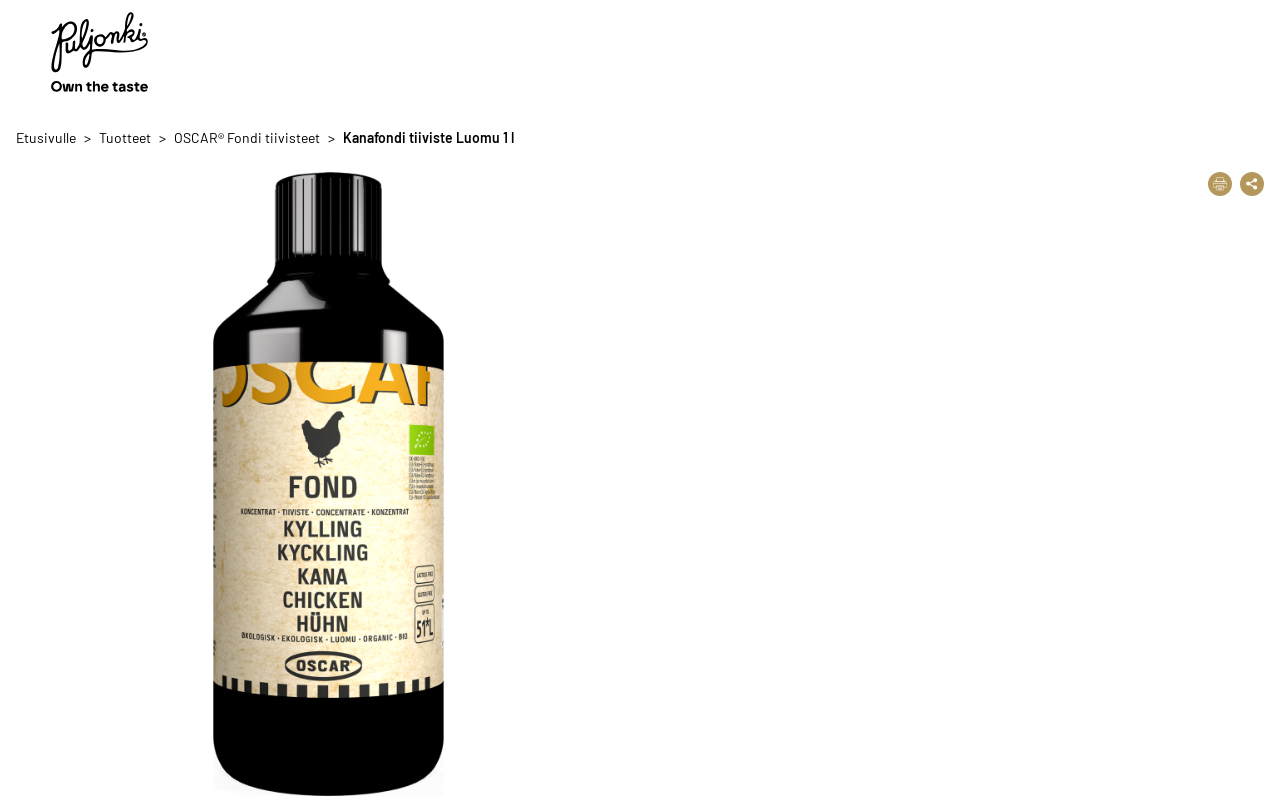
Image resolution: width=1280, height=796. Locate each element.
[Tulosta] (1220, 184)
